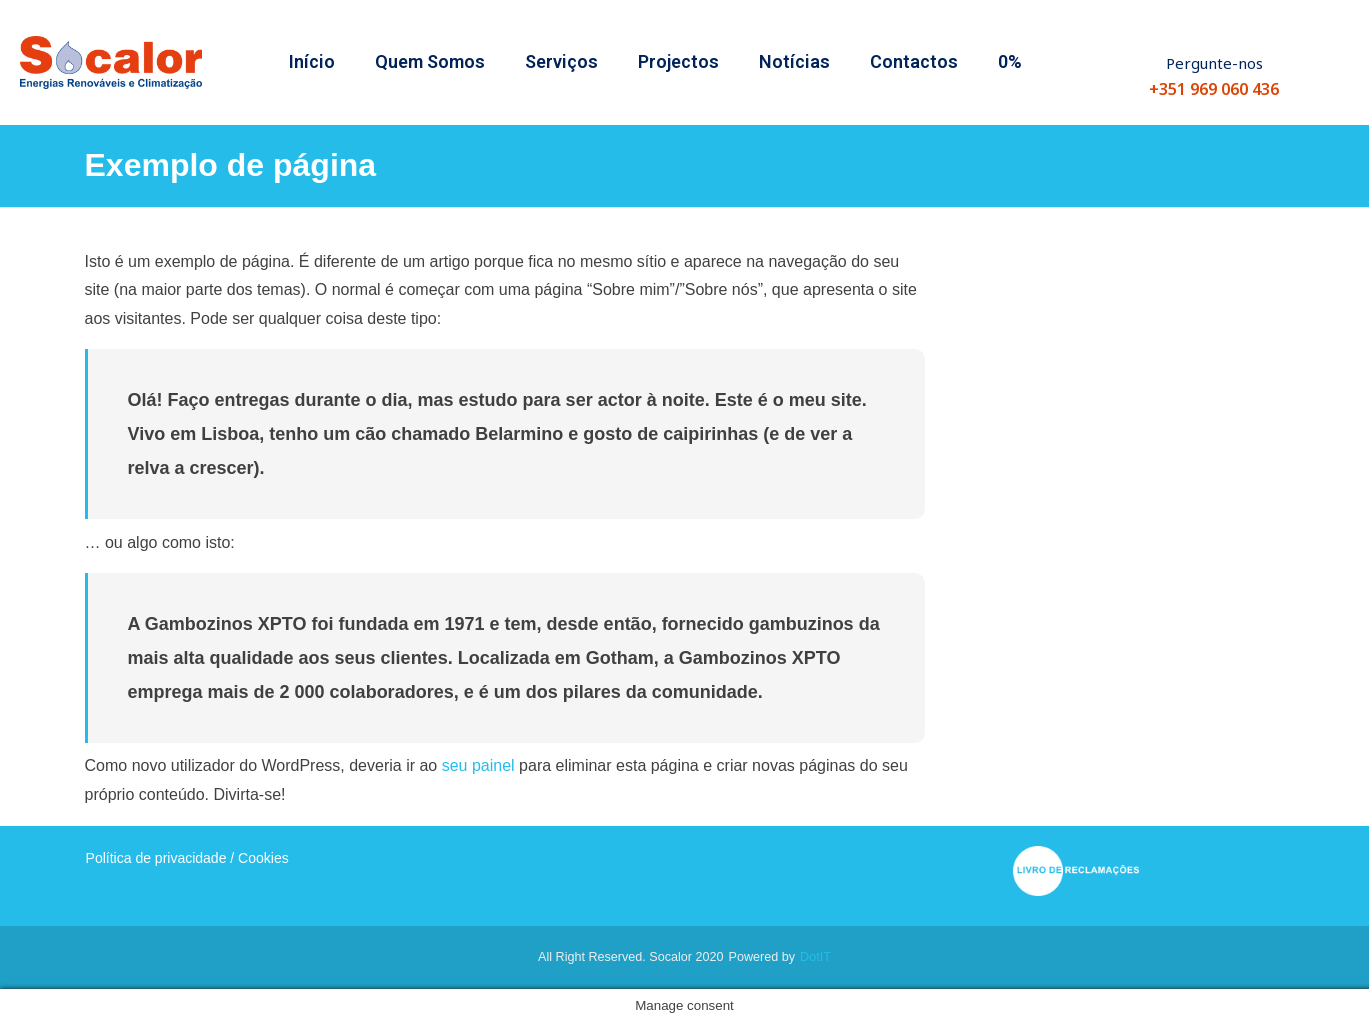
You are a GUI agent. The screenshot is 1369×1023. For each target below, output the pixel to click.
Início (312, 61)
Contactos (914, 61)
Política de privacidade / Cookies (187, 858)
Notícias (794, 61)
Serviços (561, 61)
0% (1010, 61)
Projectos (678, 61)
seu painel (478, 765)
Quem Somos (430, 61)
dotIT (815, 957)
